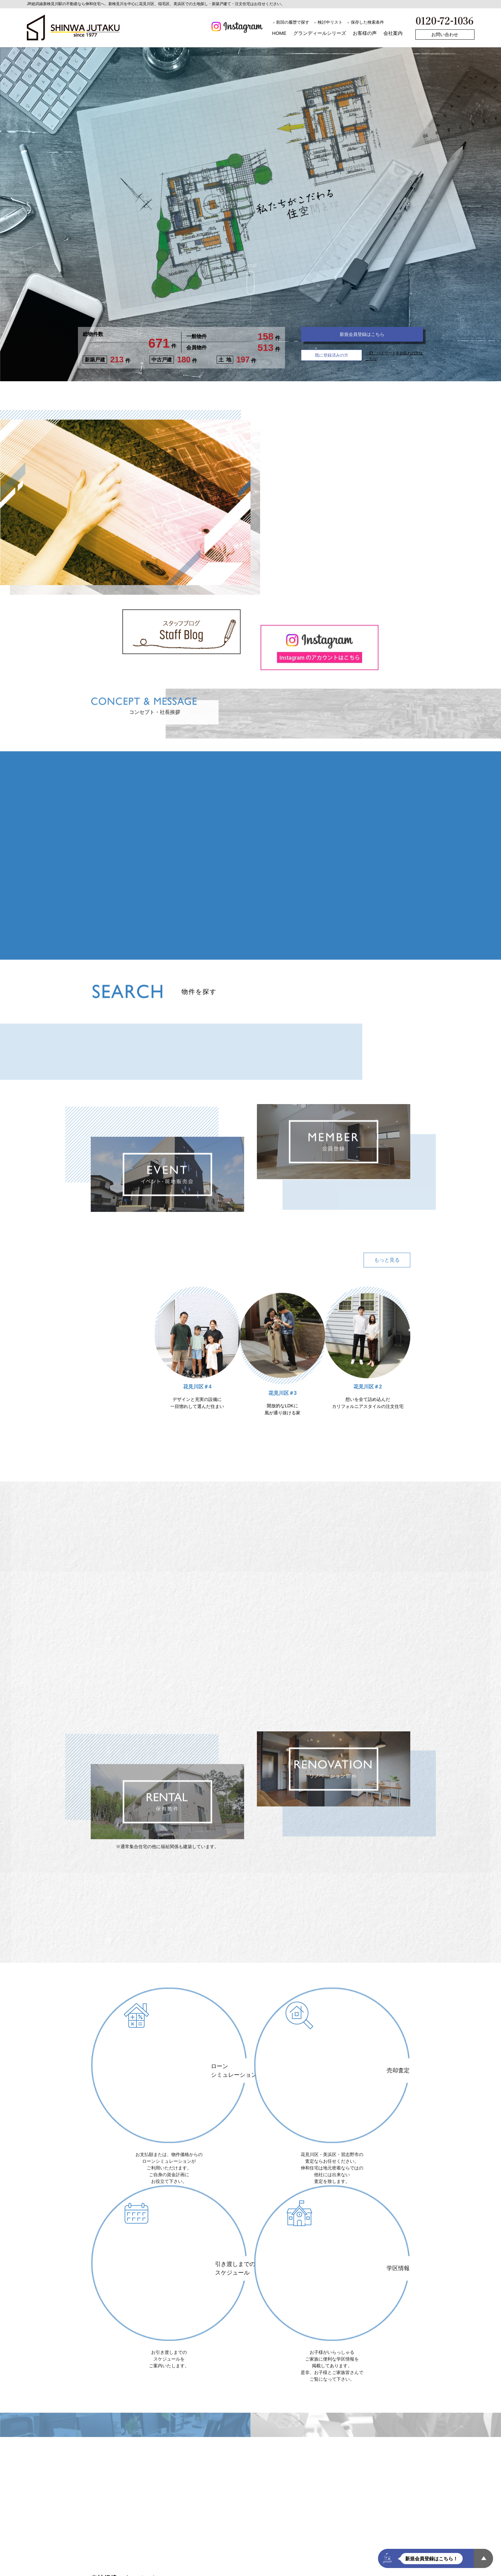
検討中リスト (330, 22)
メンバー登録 (162, 2569)
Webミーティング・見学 (164, 2559)
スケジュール (238, 2559)
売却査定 (270, 2569)
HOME (279, 33)
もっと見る (387, 1296)
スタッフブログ (330, 2569)
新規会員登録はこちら (362, 337)
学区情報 (296, 2569)
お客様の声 (365, 33)
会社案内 (393, 33)
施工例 (124, 2559)
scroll (250, 279)
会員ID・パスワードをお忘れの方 (218, 2569)
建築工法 (270, 2559)
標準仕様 (207, 2559)
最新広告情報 (364, 2559)
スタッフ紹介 (368, 2569)
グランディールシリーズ (319, 33)
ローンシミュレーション (115, 2569)
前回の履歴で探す (292, 22)
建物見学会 (299, 2559)
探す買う (100, 2559)
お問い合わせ (444, 34)
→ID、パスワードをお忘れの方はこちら (392, 360)
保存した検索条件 (367, 22)
